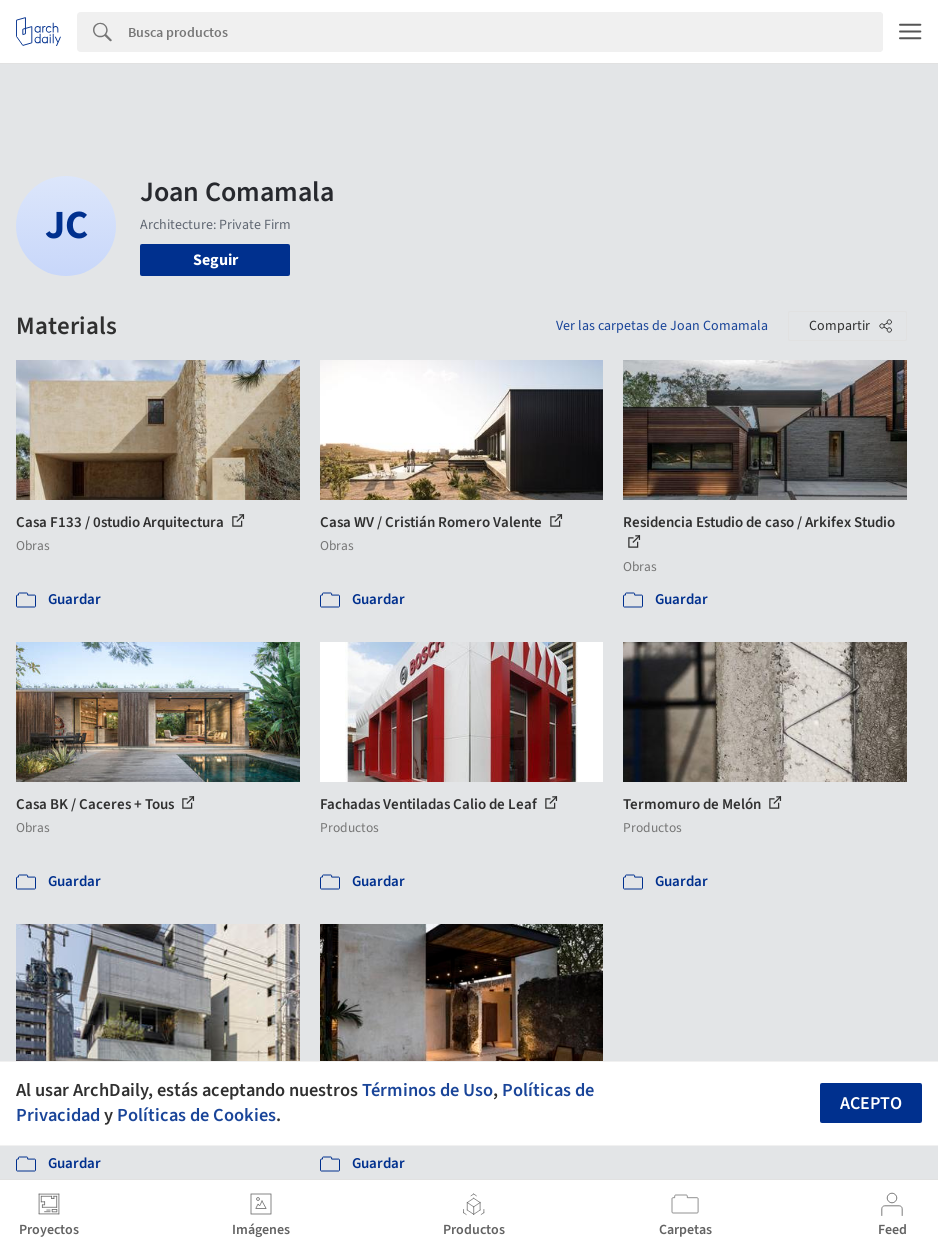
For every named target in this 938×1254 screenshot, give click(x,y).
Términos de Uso (427, 1090)
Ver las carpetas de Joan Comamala (662, 326)
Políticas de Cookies (196, 1115)
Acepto (871, 1103)
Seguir (215, 260)
